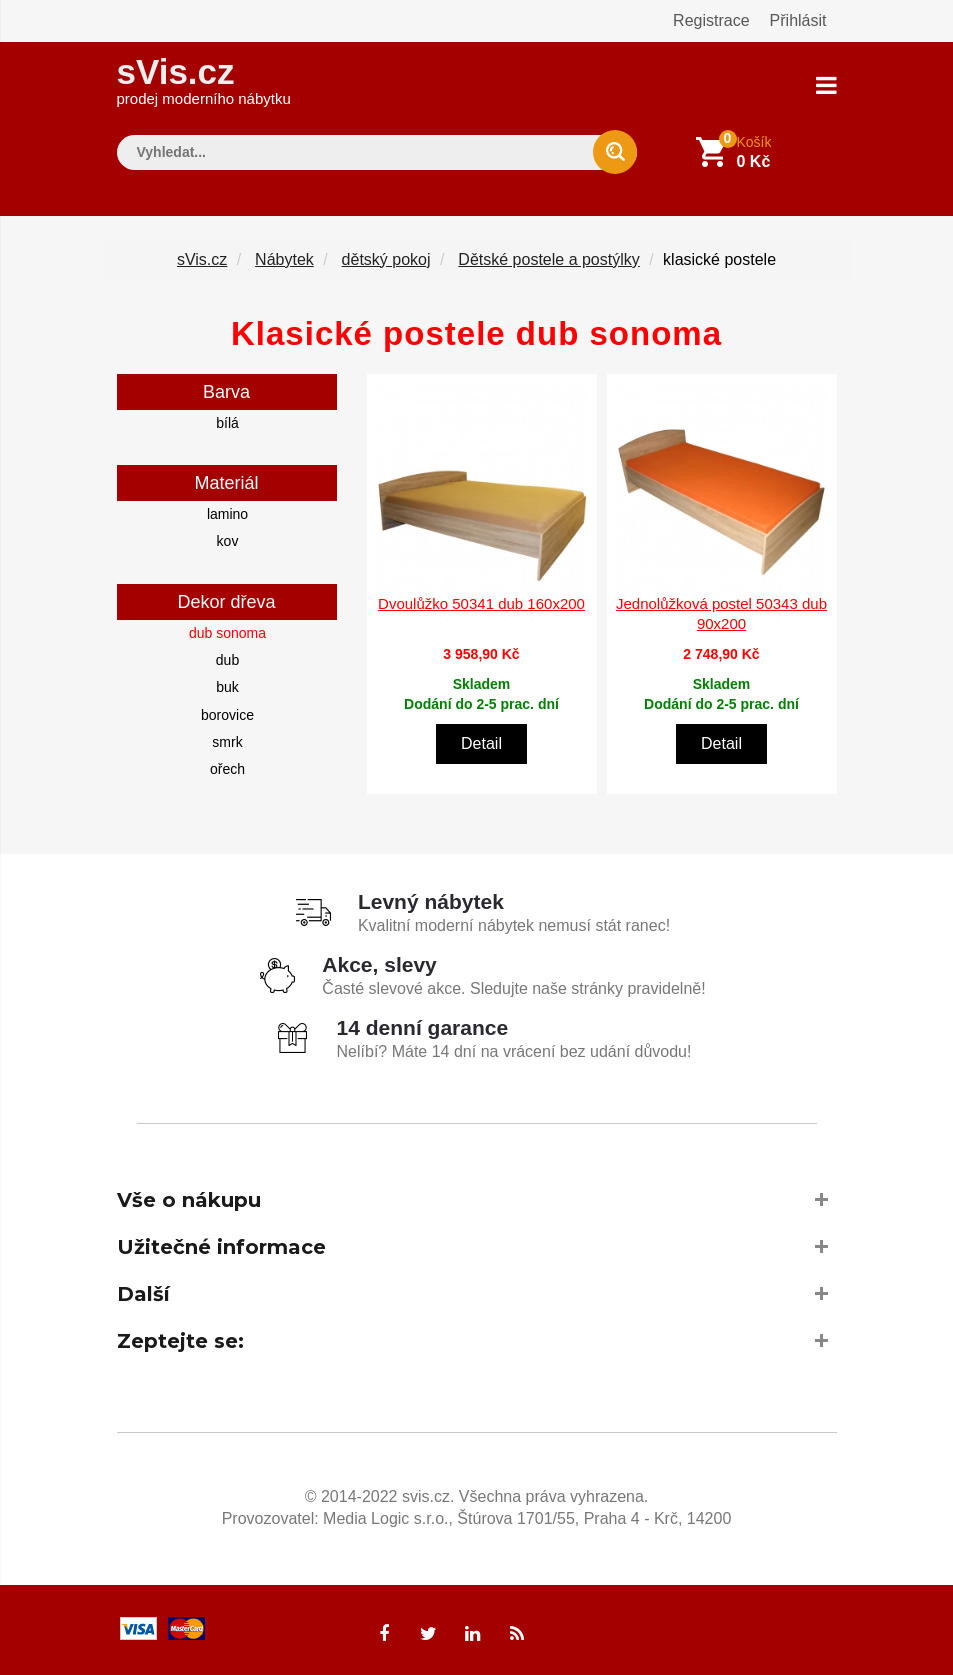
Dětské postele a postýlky (548, 258)
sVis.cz (204, 79)
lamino (227, 513)
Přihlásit (798, 20)
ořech (227, 769)
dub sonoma (227, 632)
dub (227, 659)
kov (228, 541)
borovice (227, 714)
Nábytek (284, 258)
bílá (227, 422)
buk (227, 687)
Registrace (711, 20)
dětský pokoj (386, 258)
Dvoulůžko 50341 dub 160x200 (481, 603)
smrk (227, 741)
